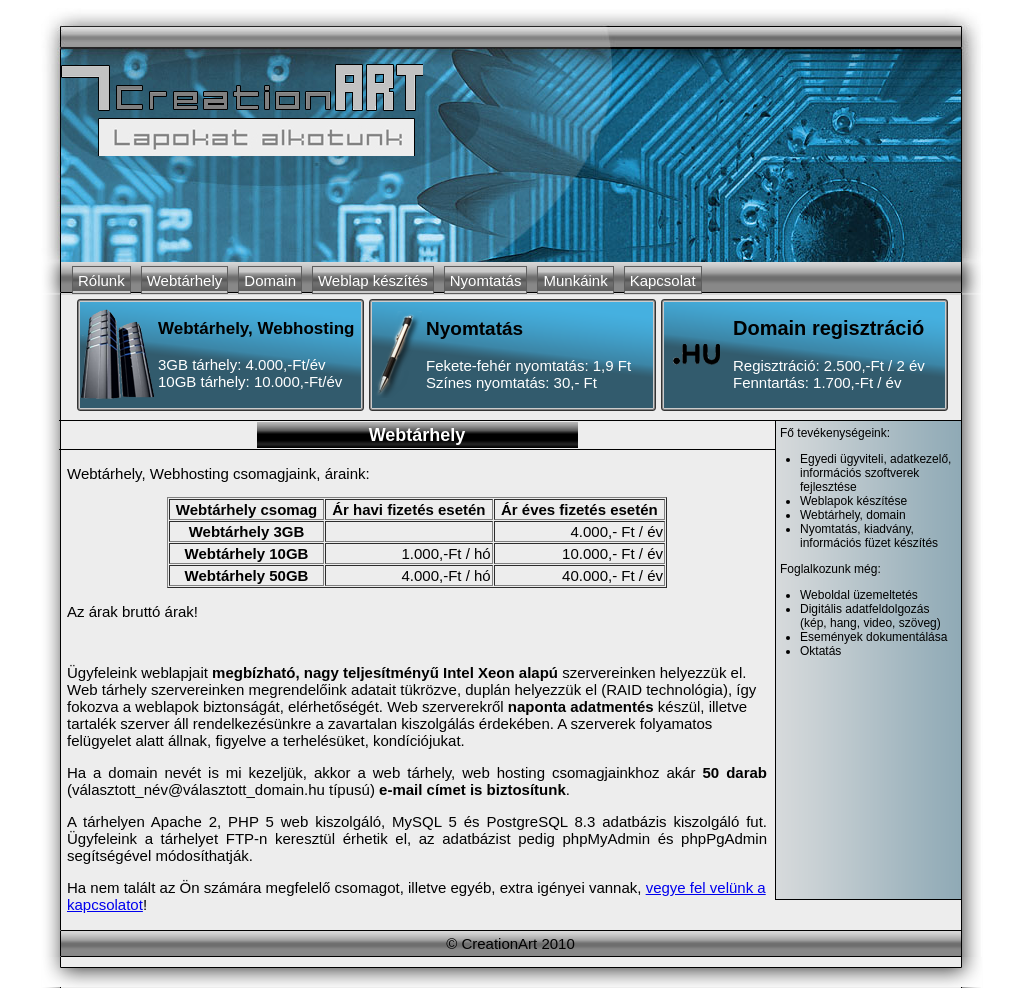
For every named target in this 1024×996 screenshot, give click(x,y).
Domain (270, 280)
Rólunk (101, 280)
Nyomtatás (486, 280)
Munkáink (575, 280)
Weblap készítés (373, 280)
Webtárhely (185, 280)
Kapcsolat (663, 280)
